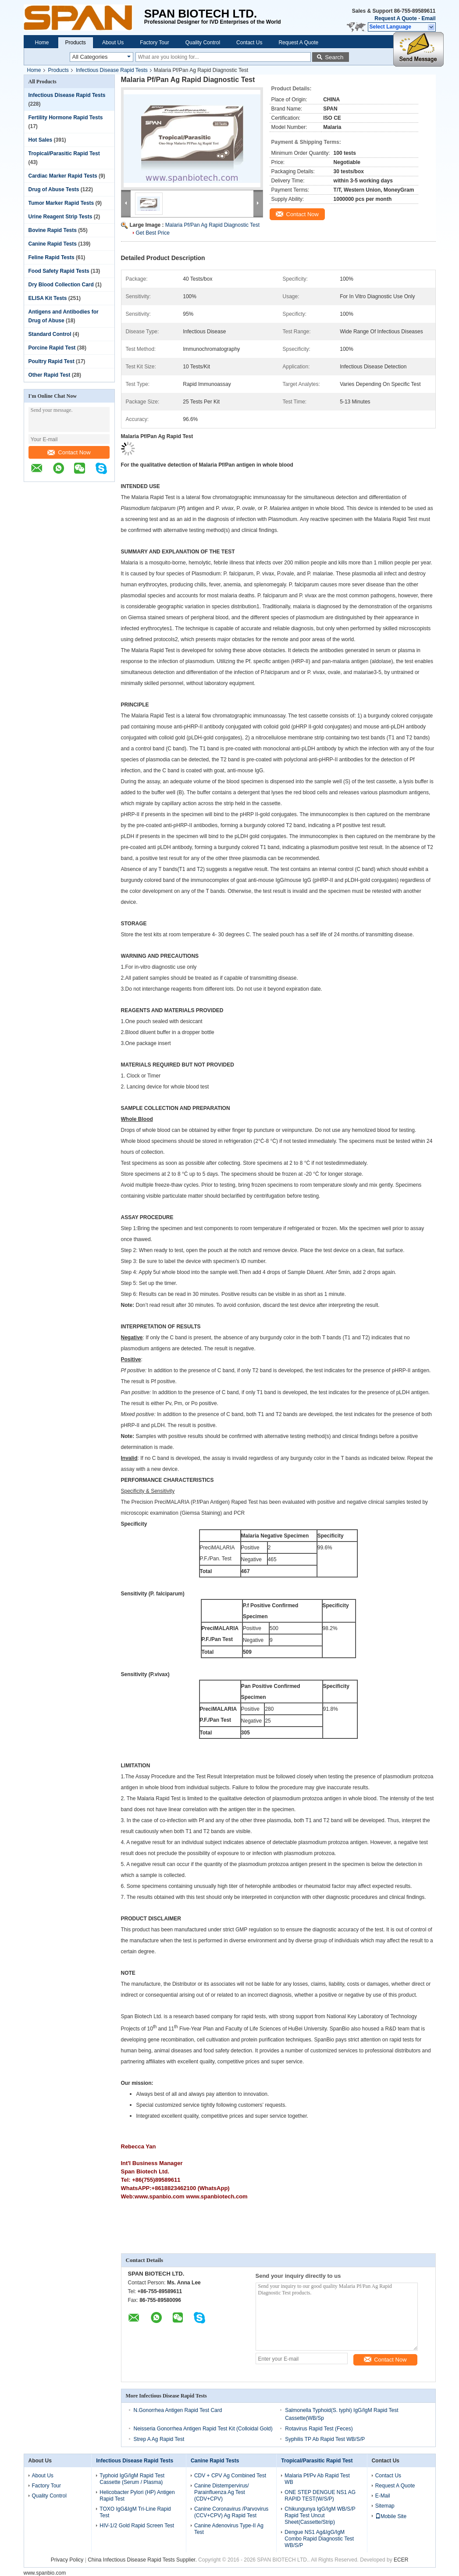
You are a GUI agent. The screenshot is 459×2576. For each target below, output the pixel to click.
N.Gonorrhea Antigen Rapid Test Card (178, 2410)
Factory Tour (154, 42)
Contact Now (68, 452)
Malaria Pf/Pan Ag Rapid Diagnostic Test (212, 225)
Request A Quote (395, 18)
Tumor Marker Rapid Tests (61, 203)
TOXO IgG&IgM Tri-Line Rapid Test (135, 2512)
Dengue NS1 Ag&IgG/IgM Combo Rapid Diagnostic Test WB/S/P (319, 2538)
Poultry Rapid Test (51, 361)
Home (42, 42)
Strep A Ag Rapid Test (159, 2439)
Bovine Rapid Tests (52, 230)
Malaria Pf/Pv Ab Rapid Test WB (317, 2479)
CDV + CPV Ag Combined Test (230, 2476)
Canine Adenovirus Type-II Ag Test (228, 2528)
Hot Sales (40, 140)
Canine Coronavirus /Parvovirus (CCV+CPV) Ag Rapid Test (231, 2512)
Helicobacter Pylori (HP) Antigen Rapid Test (137, 2495)
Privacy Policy (67, 2560)
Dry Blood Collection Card (61, 285)
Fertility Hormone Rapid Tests (65, 117)
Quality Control (202, 42)
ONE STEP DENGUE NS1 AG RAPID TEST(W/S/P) (320, 2495)
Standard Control (49, 334)
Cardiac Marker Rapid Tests (62, 176)
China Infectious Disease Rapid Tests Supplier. (143, 2560)
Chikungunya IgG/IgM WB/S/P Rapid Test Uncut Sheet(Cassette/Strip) (320, 2515)
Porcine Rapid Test (52, 348)
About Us (113, 42)
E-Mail (382, 2496)
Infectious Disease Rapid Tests (112, 70)
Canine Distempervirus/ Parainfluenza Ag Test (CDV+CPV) (221, 2492)
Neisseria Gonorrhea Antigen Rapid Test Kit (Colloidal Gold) (203, 2429)
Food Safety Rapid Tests (58, 271)
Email (428, 18)
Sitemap (385, 2506)
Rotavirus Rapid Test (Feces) (319, 2429)
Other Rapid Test (49, 375)
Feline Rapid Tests (51, 257)
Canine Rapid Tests (52, 244)
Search (334, 57)
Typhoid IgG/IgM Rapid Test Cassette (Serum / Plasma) (132, 2479)
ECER (401, 2560)
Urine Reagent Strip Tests (60, 217)
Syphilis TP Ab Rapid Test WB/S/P (325, 2439)
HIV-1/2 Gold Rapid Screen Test (137, 2525)
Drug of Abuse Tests (53, 189)
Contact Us (249, 42)
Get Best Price (153, 233)
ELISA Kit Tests (47, 298)
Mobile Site (390, 2516)
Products (75, 42)
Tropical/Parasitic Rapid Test (64, 153)
